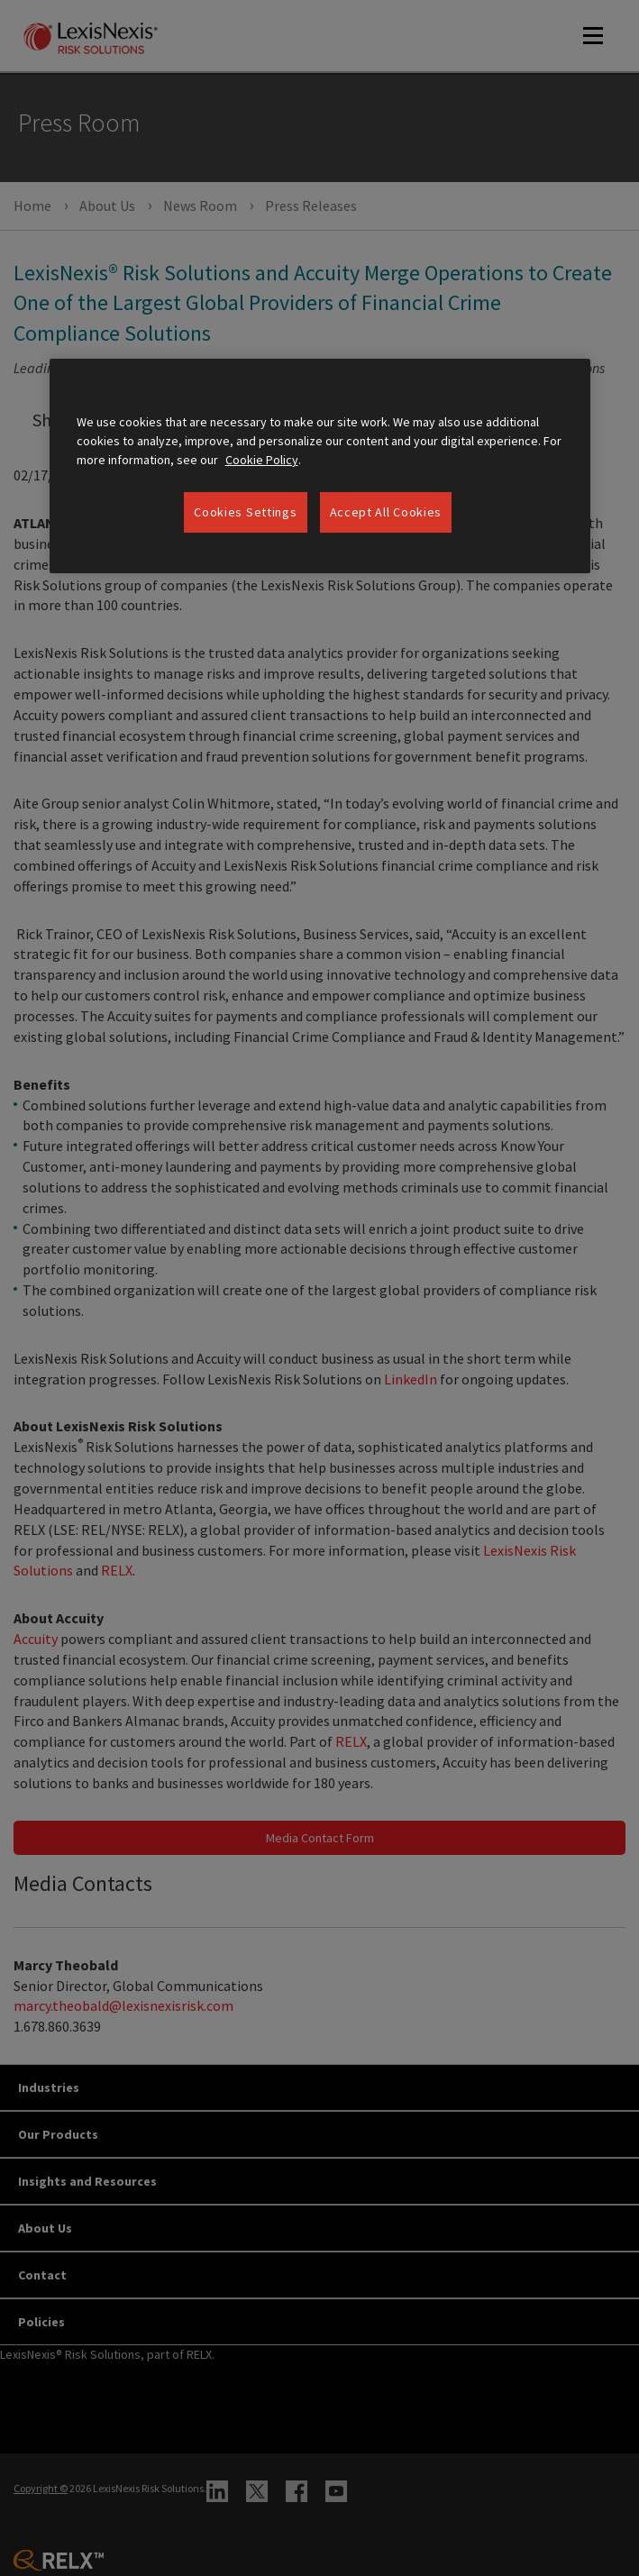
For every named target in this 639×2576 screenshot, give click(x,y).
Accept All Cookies (386, 512)
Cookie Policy (261, 460)
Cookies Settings (245, 512)
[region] (320, 466)
